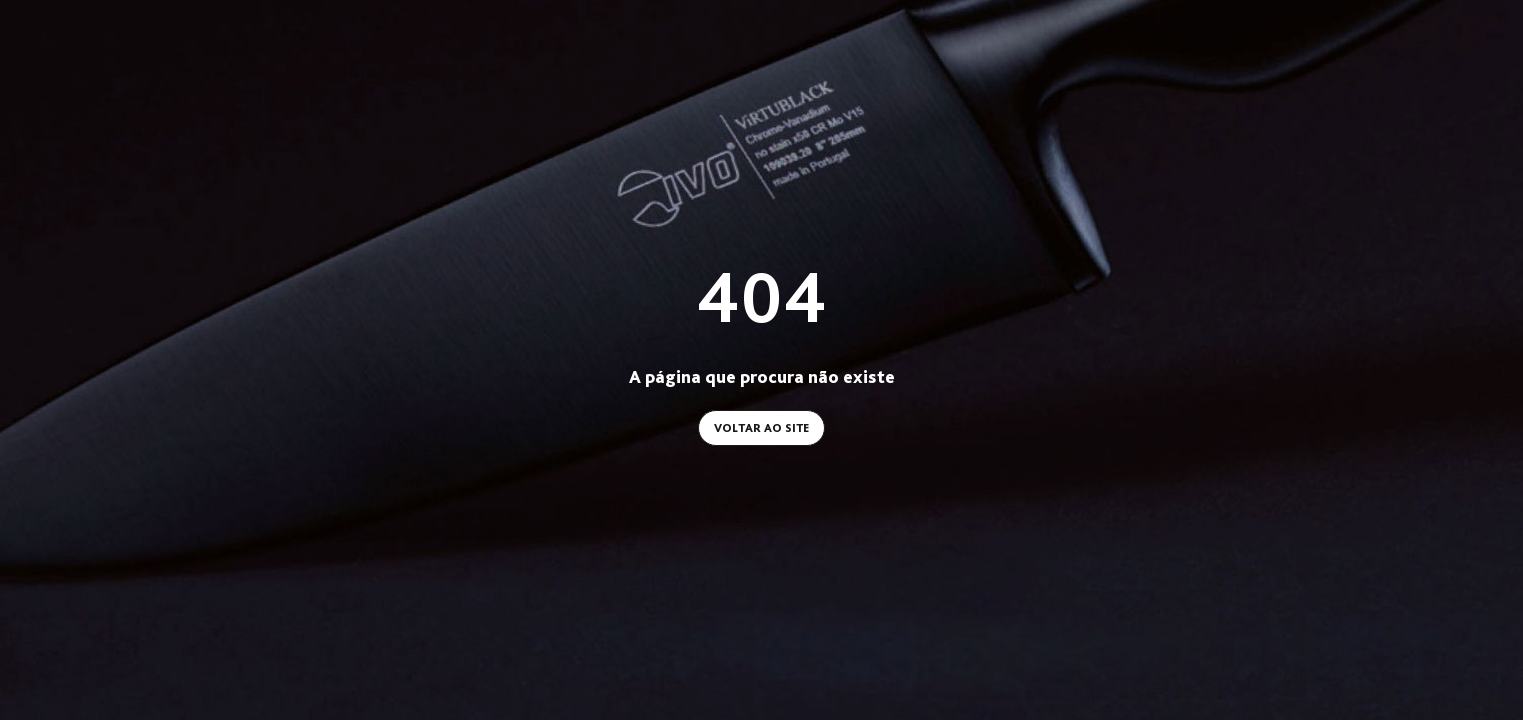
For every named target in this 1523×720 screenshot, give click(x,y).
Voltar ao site (761, 428)
